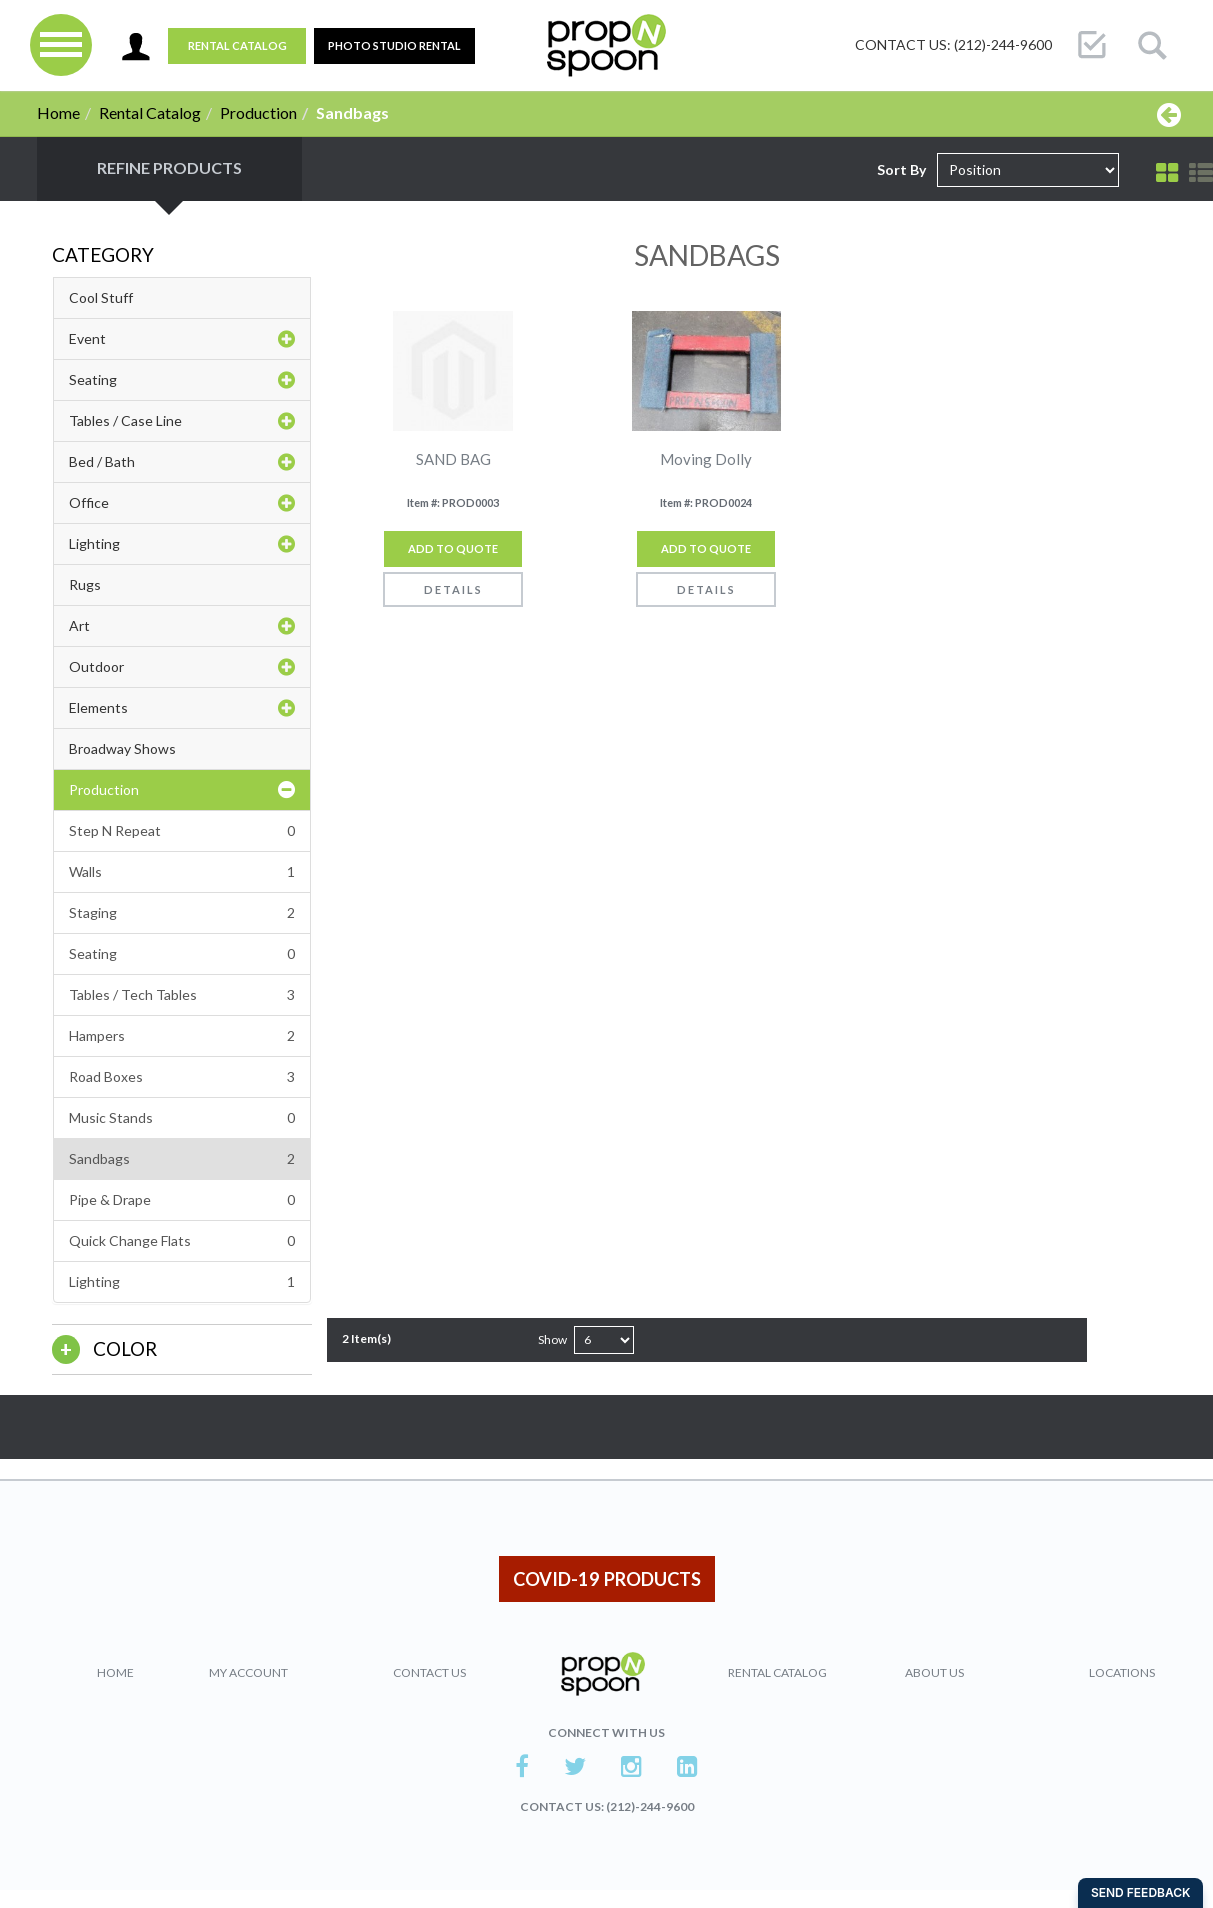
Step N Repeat (182, 831)
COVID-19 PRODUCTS (607, 1579)
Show (552, 1339)
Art (182, 626)
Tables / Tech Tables (182, 995)
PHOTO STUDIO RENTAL (394, 45)
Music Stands (182, 1118)
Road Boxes (182, 1077)
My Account (248, 1672)
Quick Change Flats (182, 1241)
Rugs (85, 584)
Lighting (182, 544)
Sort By (901, 169)
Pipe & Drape (182, 1200)
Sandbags (182, 1159)
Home (58, 112)
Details (453, 589)
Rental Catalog (237, 45)
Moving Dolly (706, 459)
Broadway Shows (122, 748)
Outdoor (182, 667)
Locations (1122, 1672)
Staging (182, 913)
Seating (182, 380)
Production (258, 112)
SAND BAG (453, 459)
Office (182, 503)
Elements (182, 708)
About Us (934, 1672)
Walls (182, 872)
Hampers (182, 1036)
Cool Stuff (101, 297)
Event (182, 339)
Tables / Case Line (182, 421)
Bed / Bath (182, 462)
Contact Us (429, 1672)
